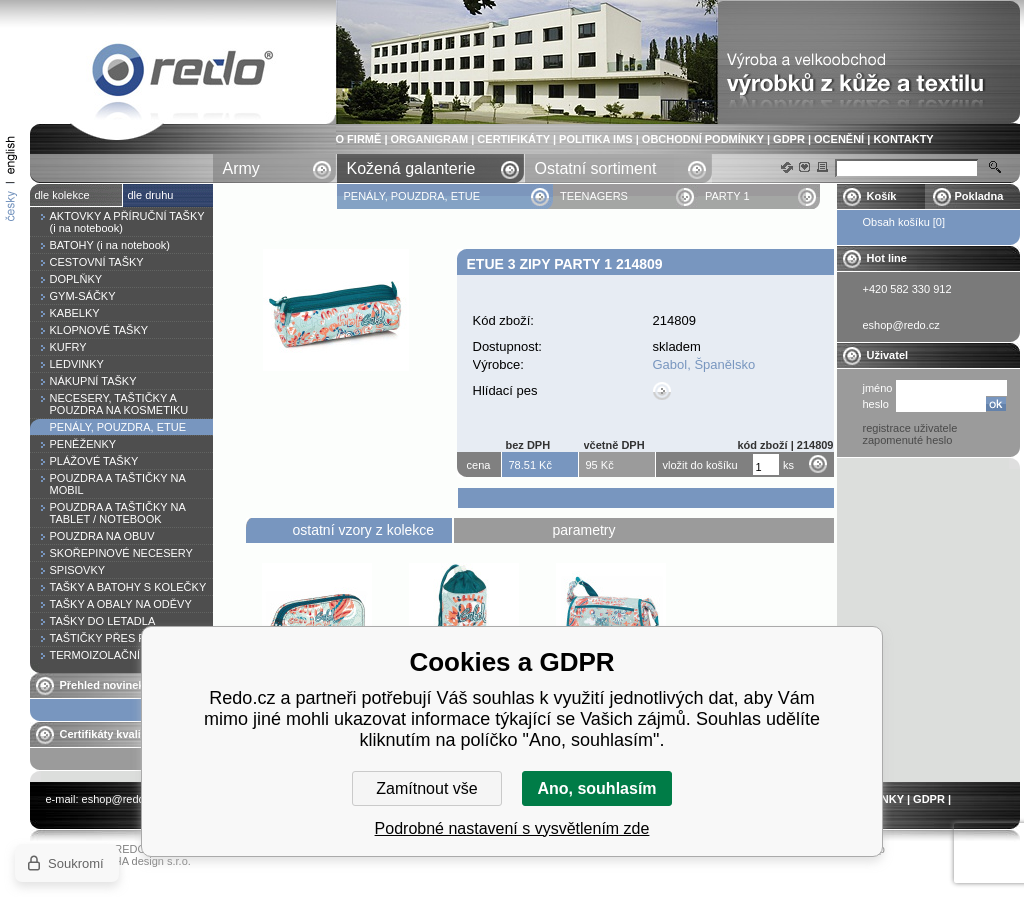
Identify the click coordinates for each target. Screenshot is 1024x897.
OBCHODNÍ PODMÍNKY (703, 139)
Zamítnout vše (426, 788)
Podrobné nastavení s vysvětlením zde (512, 828)
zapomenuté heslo (908, 440)
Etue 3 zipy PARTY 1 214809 (183, 73)
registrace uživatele (910, 428)
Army (241, 168)
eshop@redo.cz (120, 799)
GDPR (789, 139)
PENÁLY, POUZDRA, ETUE (414, 196)
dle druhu (151, 195)
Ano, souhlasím (596, 788)
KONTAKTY (903, 139)
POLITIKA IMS (596, 139)
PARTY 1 (727, 196)
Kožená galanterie (411, 168)
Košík (882, 196)
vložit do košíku (700, 465)
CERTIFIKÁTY (513, 139)
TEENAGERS (594, 196)
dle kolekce (62, 195)
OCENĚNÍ (839, 139)
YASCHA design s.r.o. (138, 861)
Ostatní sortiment (596, 168)
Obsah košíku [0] (904, 222)
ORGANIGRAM (430, 139)
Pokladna (979, 196)
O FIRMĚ (359, 139)
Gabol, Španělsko (704, 364)
